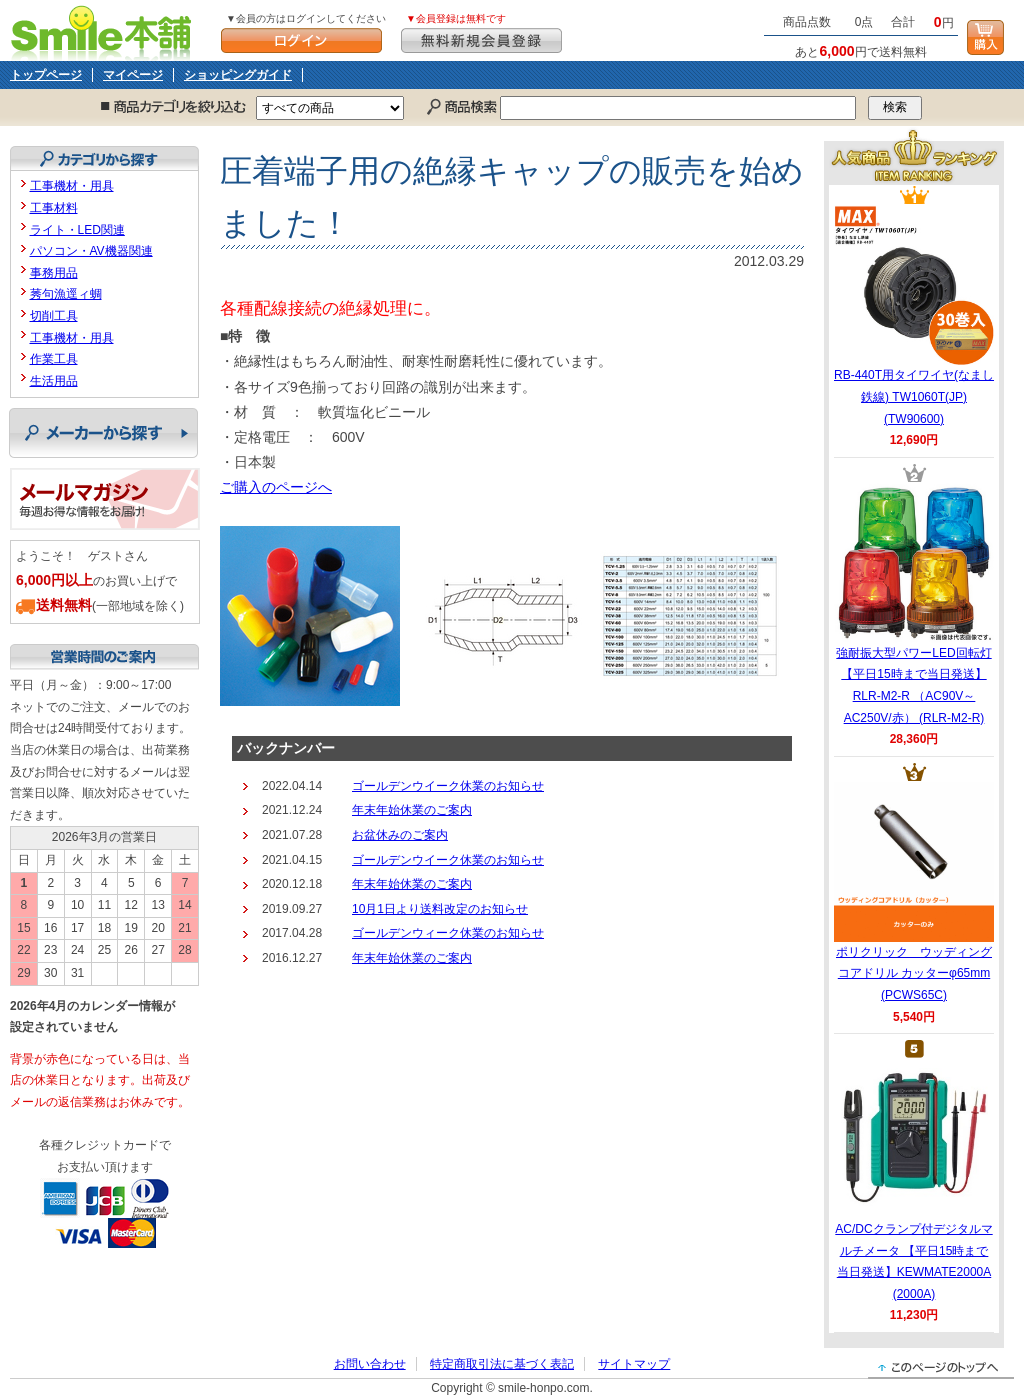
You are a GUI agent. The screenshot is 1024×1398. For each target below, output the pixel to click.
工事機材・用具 (72, 186)
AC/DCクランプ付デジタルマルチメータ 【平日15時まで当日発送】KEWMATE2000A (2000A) (913, 1180)
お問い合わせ (370, 1364)
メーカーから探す (103, 433)
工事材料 (54, 208)
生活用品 (54, 381)
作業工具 (54, 359)
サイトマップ (634, 1364)
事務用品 (54, 273)
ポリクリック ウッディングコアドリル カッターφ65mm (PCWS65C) (914, 892)
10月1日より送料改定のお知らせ (440, 909)
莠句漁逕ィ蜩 (66, 294)
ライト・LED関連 (77, 230)
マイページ (133, 75)
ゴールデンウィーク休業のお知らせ (448, 933)
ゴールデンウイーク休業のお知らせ (448, 786)
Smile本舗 (105, 30)
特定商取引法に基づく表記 (502, 1364)
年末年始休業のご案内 (412, 810)
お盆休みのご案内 (400, 835)
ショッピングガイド (238, 75)
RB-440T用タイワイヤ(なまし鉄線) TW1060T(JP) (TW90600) (914, 315)
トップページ (46, 75)
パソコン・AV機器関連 (91, 251)
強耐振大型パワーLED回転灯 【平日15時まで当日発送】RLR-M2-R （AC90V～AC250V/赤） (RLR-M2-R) (914, 604)
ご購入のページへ (276, 487)
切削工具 (54, 316)
